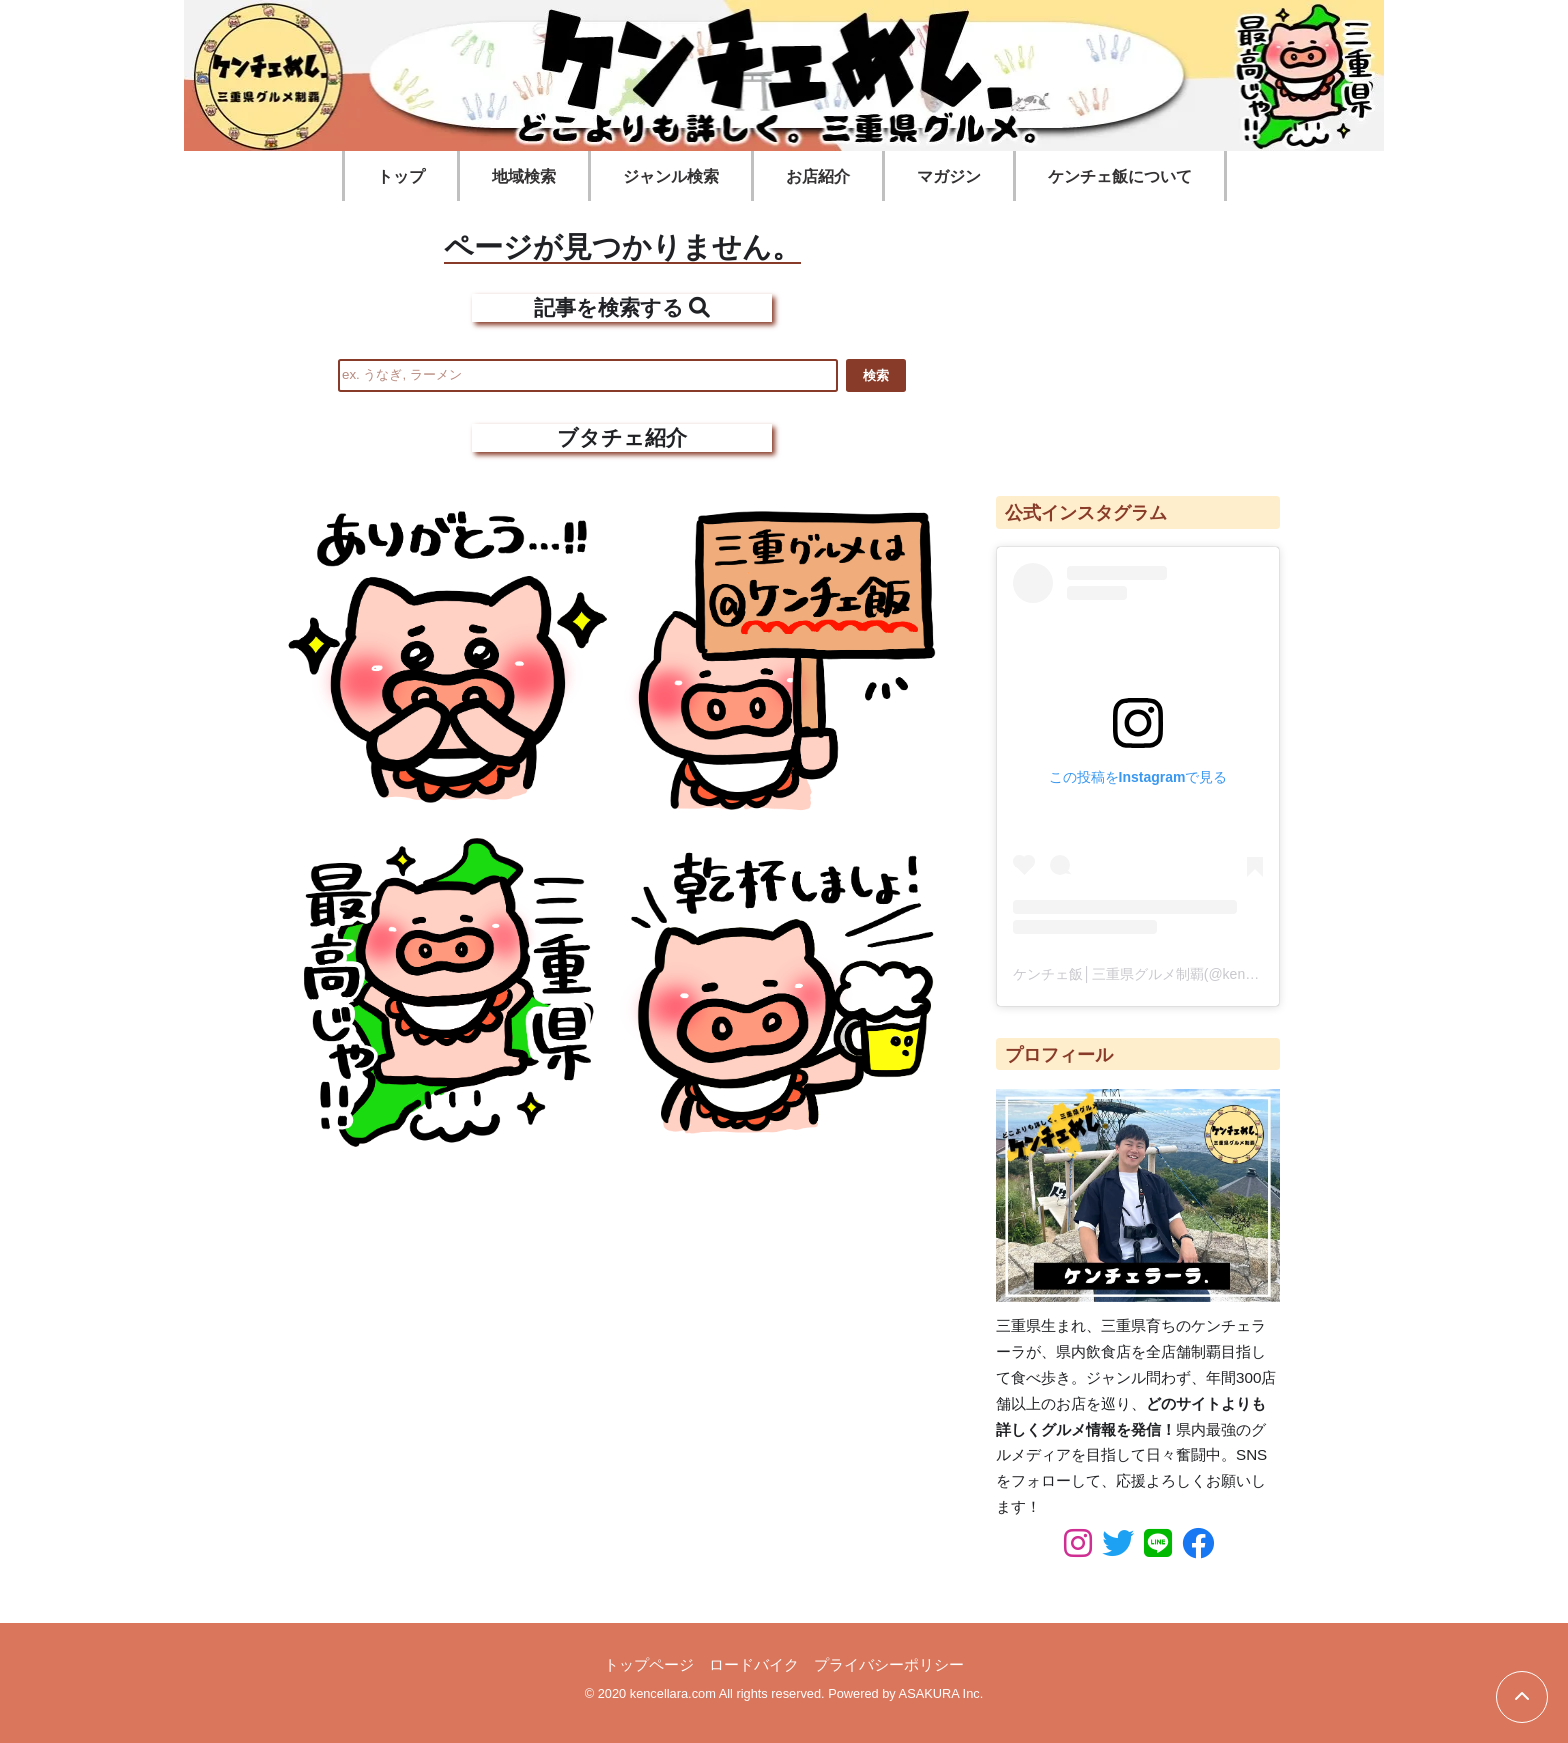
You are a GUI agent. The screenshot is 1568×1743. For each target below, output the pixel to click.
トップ (401, 176)
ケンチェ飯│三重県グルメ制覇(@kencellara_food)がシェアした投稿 (1225, 974)
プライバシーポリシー (889, 1664)
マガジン (949, 176)
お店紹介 (818, 176)
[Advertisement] (1138, 339)
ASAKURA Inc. (941, 1693)
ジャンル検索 (671, 176)
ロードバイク (754, 1664)
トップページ (649, 1664)
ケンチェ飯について (1120, 176)
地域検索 (524, 176)
